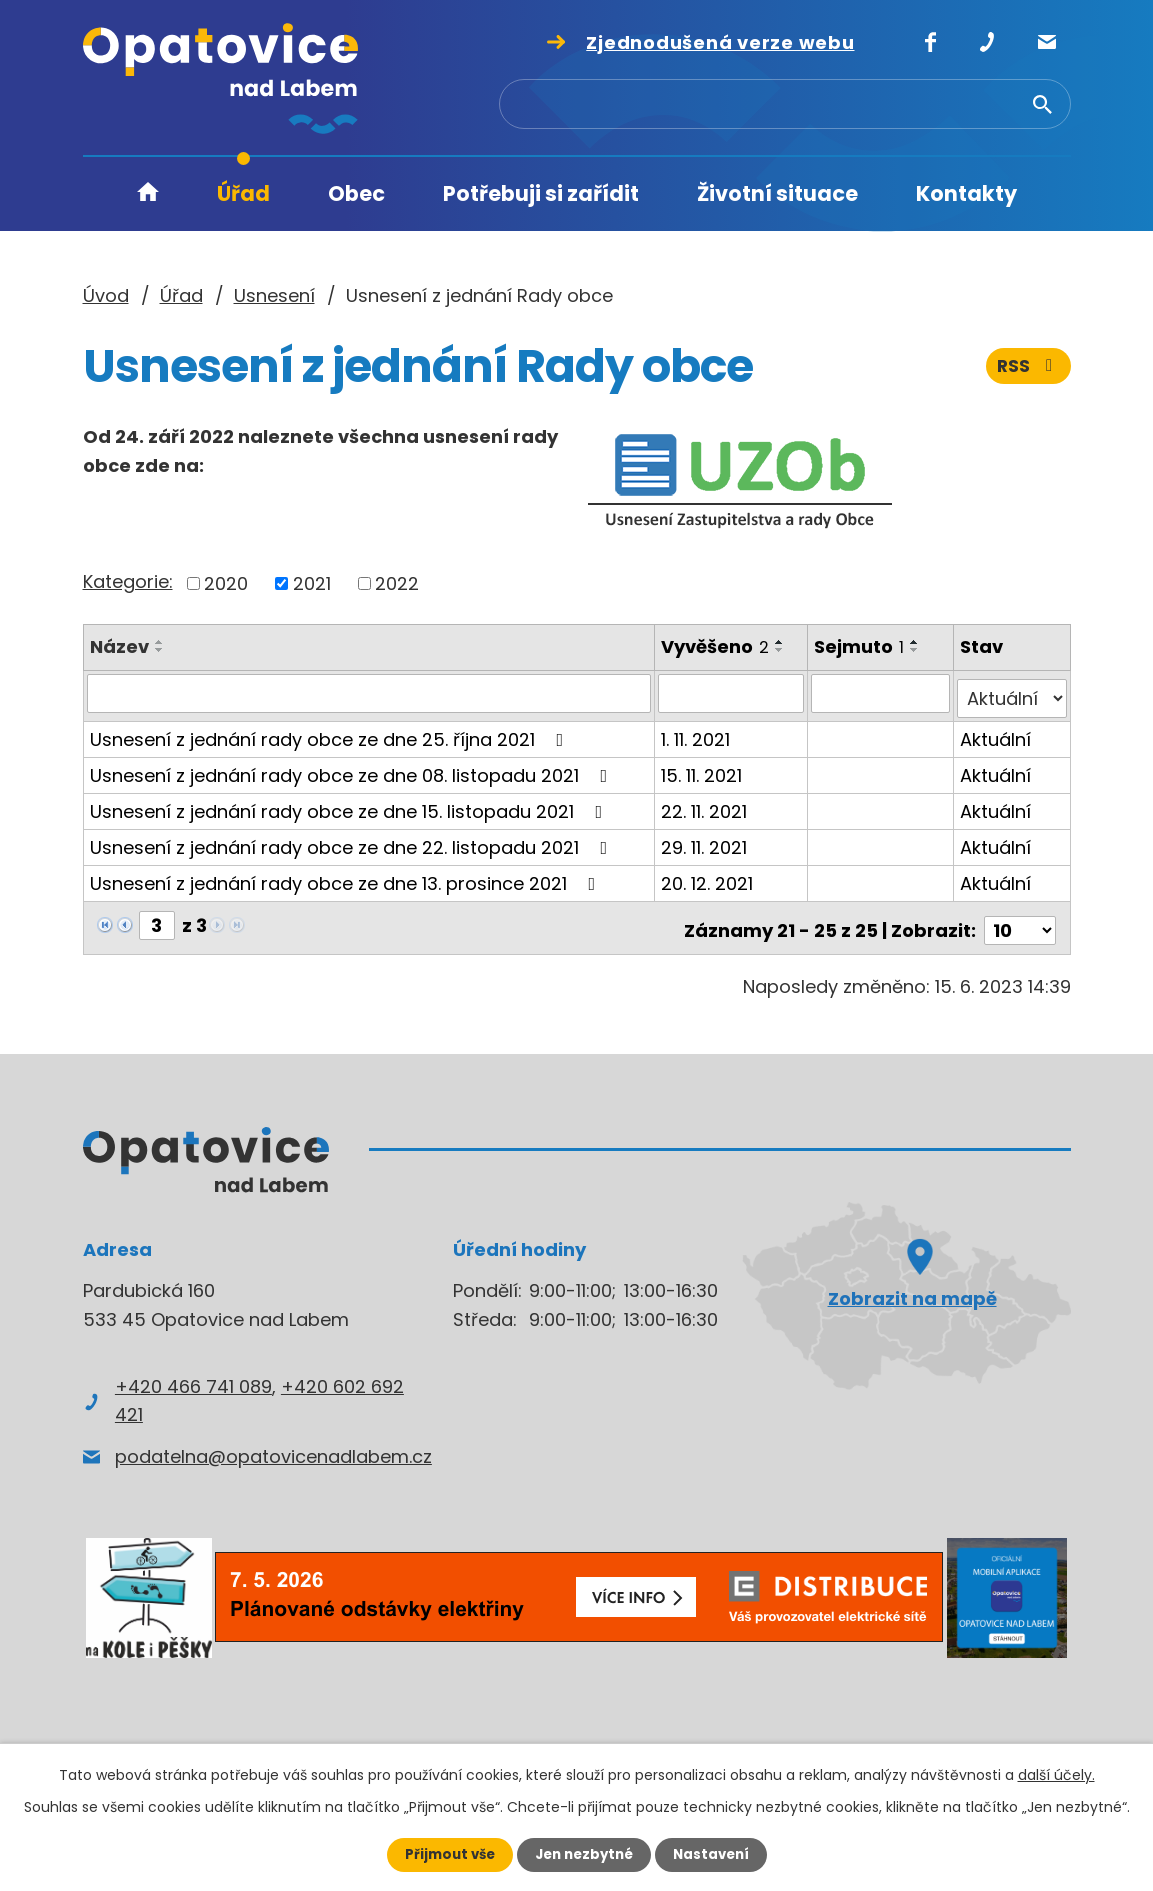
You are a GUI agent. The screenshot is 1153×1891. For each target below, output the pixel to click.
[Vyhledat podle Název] (369, 693)
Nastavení (717, 1854)
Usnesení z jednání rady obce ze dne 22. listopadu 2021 (353, 841)
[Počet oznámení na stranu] (1020, 919)
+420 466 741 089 (193, 1374)
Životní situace (777, 193)
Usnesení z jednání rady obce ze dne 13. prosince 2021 (347, 877)
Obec (356, 193)
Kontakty (966, 193)
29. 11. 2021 (705, 841)
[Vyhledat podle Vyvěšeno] (732, 693)
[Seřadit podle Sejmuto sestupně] (917, 650)
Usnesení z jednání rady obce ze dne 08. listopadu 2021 (353, 769)
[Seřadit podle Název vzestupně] (160, 642)
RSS (1027, 367)
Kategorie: (128, 581)
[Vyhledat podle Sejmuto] (882, 693)
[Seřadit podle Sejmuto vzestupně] (917, 642)
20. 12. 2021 (708, 877)
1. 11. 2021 (696, 733)
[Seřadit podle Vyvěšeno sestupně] (781, 650)
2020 (226, 583)
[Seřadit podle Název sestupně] (160, 650)
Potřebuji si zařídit (541, 193)
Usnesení (274, 295)
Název (119, 646)
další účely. (1056, 1774)
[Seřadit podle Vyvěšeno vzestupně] (781, 642)
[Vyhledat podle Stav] (1012, 693)
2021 (312, 583)
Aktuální (996, 733)
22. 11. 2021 (705, 805)
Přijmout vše (444, 1854)
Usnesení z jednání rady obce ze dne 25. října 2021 (331, 733)
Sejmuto (861, 646)
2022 (397, 583)
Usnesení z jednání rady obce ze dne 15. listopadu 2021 (350, 805)
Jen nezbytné (584, 1854)
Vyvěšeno (716, 646)
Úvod (148, 194)
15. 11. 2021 (702, 769)
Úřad (243, 193)
